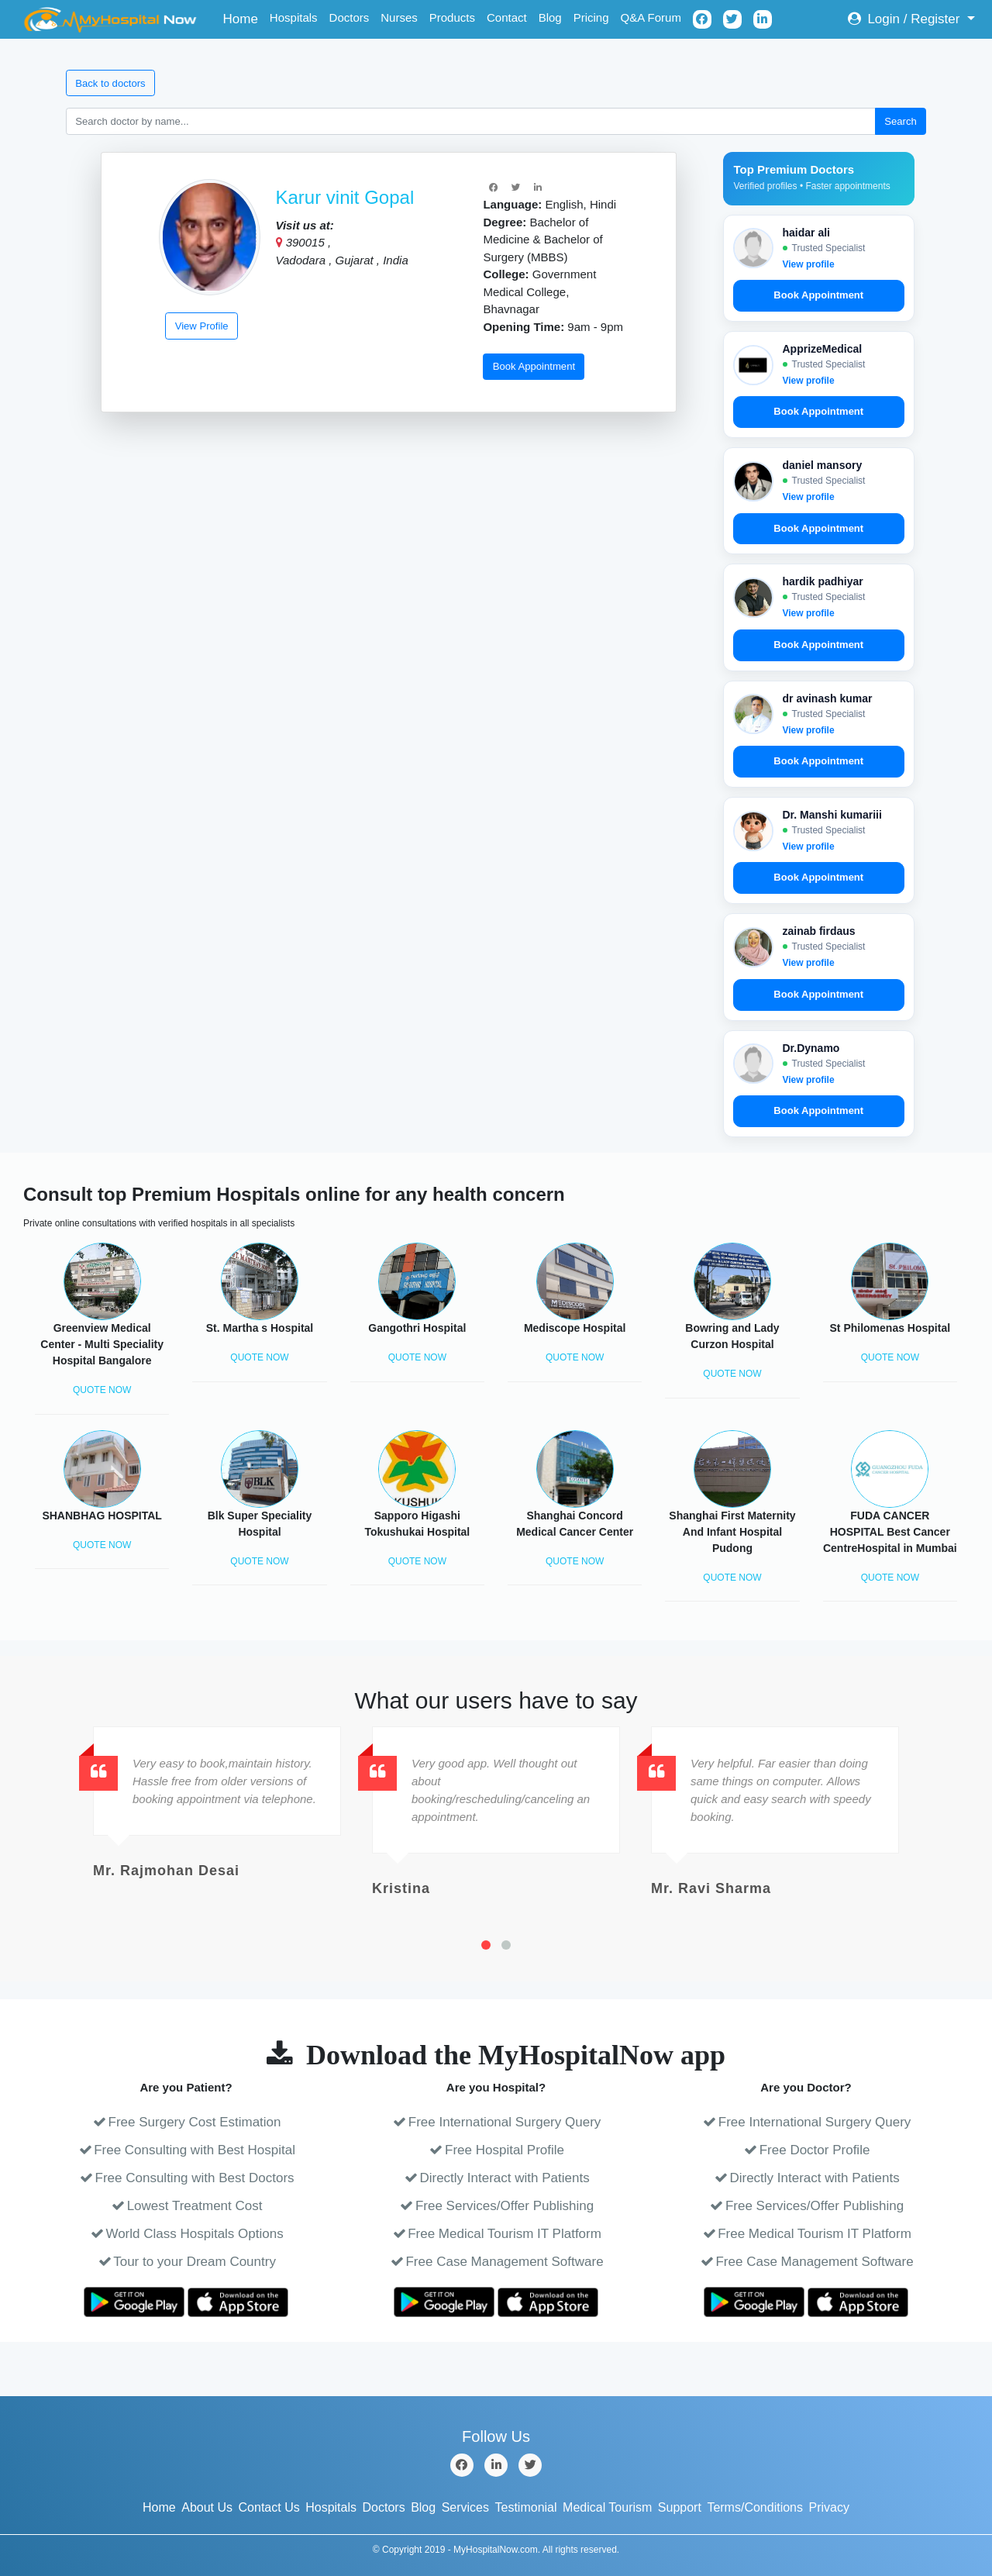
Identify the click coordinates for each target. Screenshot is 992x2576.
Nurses (399, 17)
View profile (809, 264)
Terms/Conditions (755, 2507)
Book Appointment (534, 366)
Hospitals (294, 17)
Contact (507, 17)
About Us (206, 2507)
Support (679, 2507)
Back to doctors (110, 83)
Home (243, 17)
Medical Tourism (607, 2507)
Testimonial (526, 2507)
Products (452, 17)
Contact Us (269, 2507)
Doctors (349, 17)
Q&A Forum (651, 17)
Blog (550, 17)
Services (465, 2507)
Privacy (829, 2507)
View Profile (202, 326)
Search (900, 121)
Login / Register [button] (905, 19)
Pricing (591, 17)
